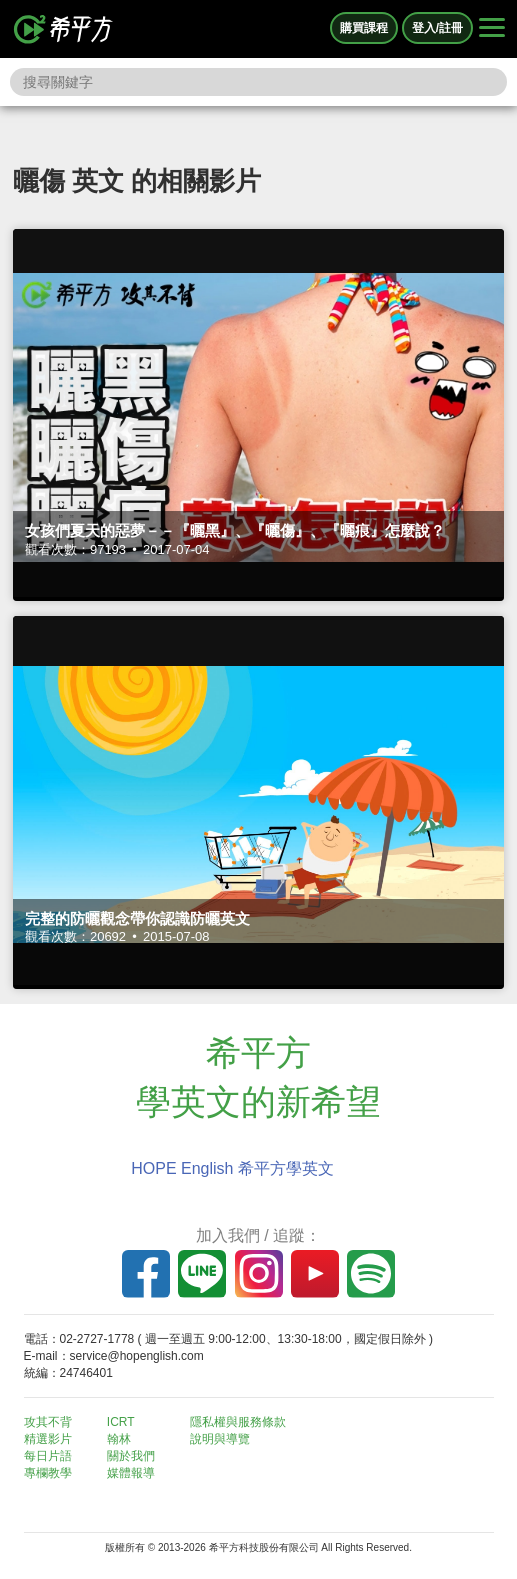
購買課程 (364, 28)
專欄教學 (48, 1473)
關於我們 (131, 1456)
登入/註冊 (437, 28)
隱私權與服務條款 (238, 1422)
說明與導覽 (220, 1439)
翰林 (119, 1439)
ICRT (121, 1422)
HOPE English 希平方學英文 (232, 1168)
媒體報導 (131, 1473)
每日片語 (48, 1456)
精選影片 (48, 1439)
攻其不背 (48, 1422)
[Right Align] (492, 29)
